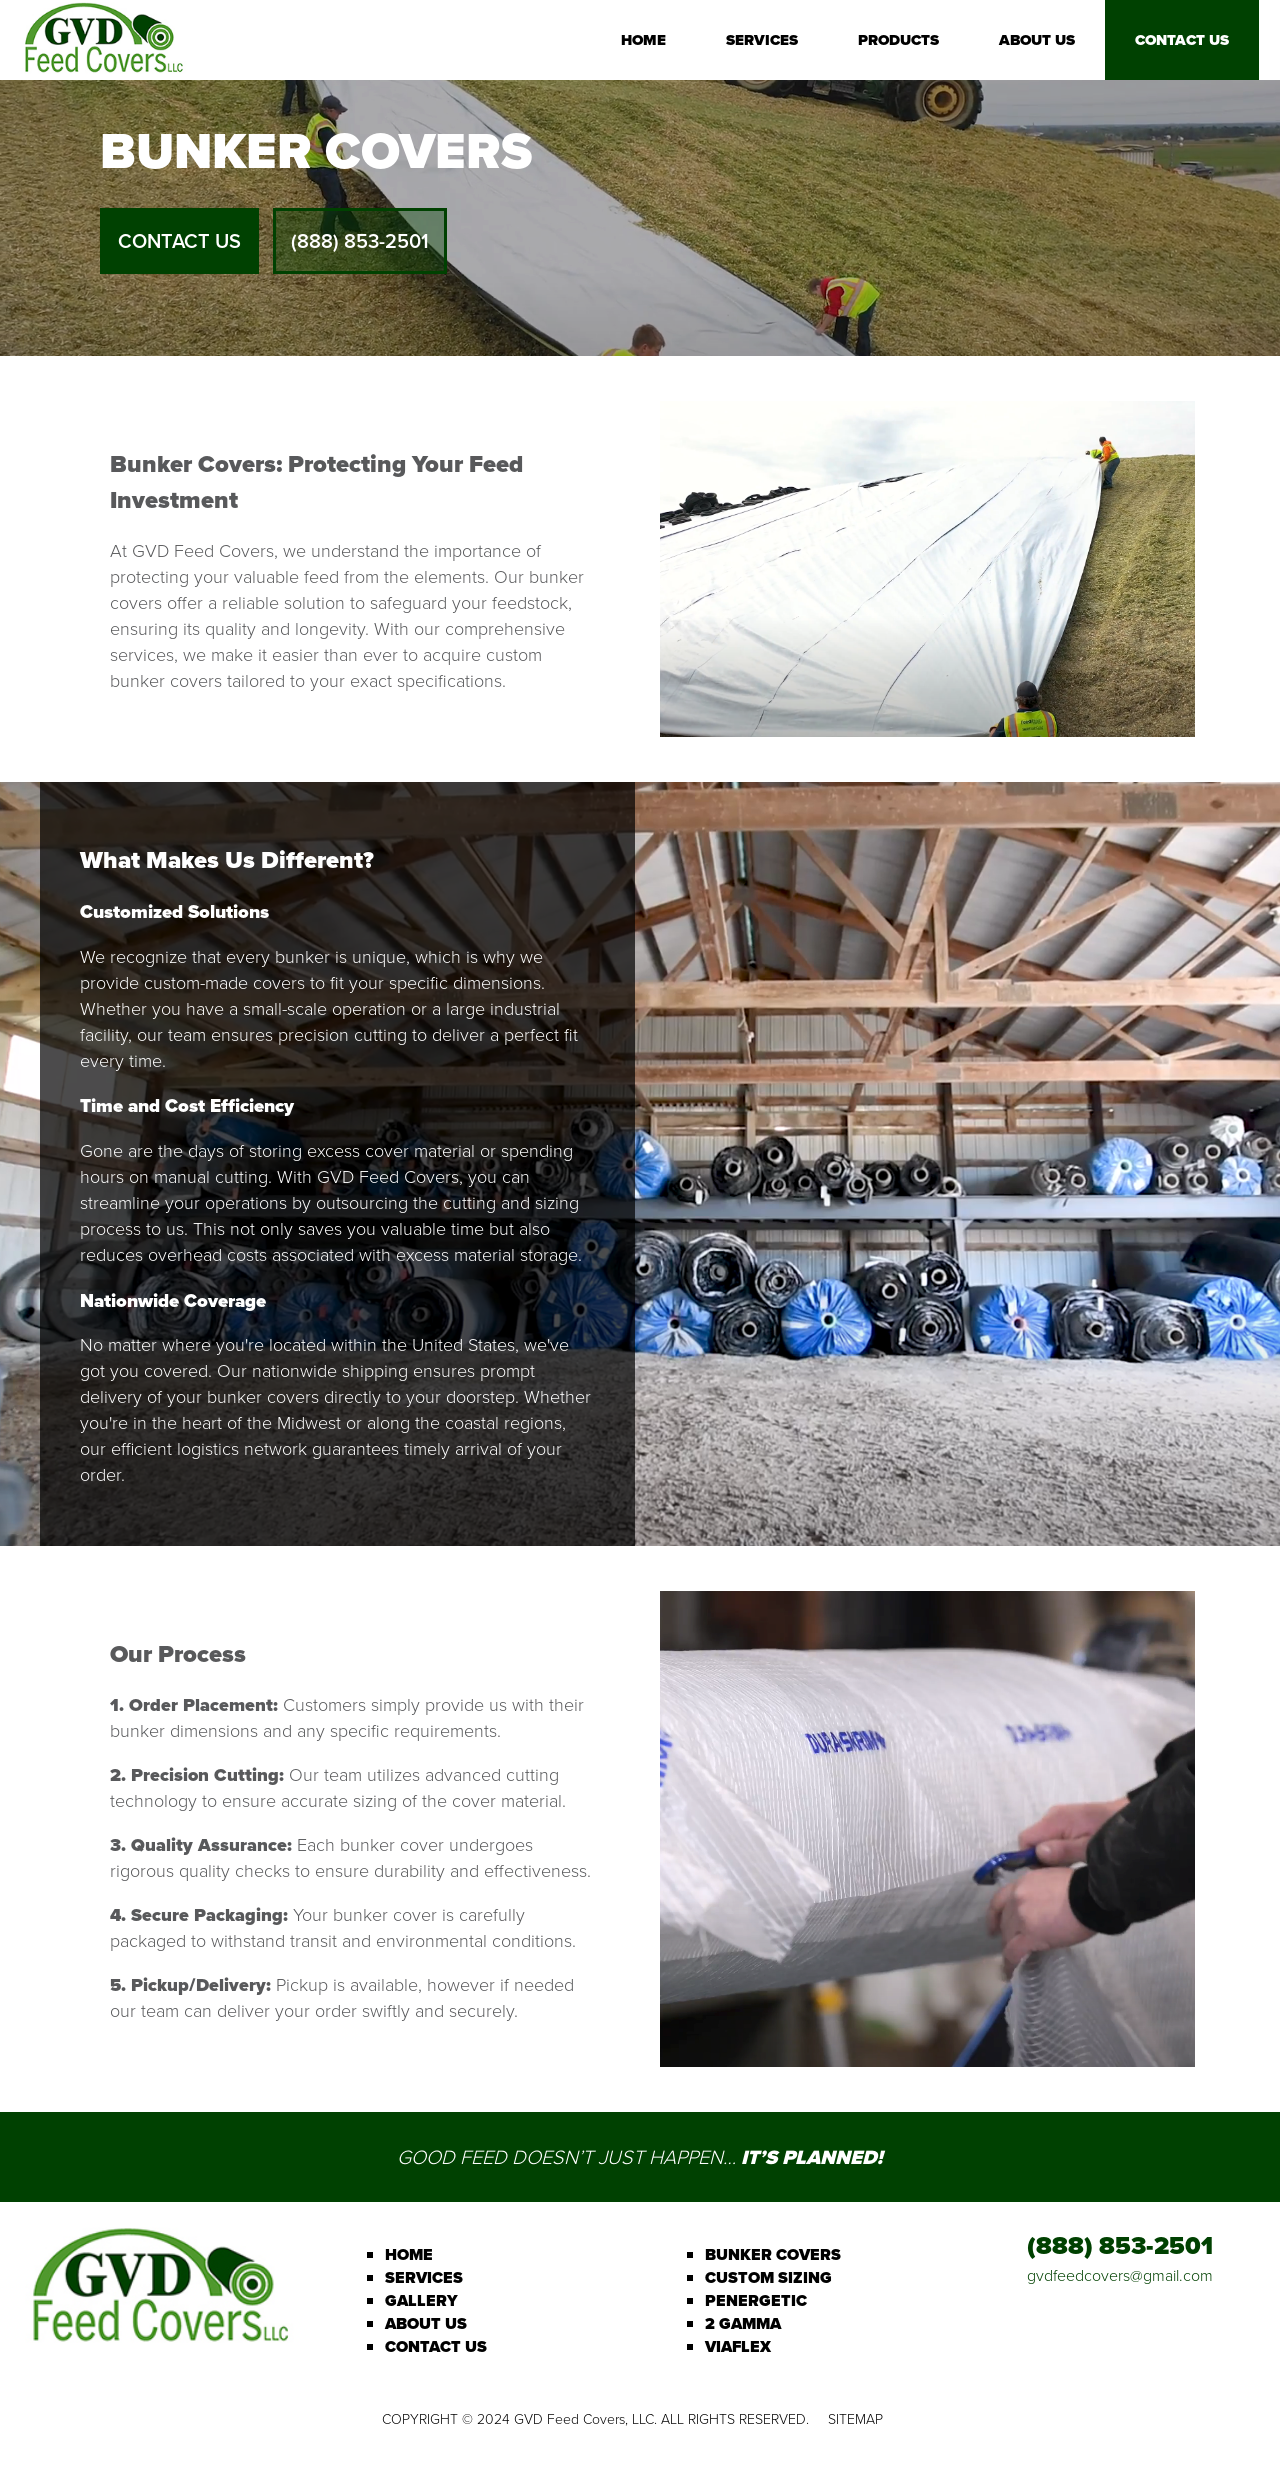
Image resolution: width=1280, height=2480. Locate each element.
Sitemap (855, 2419)
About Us (1037, 40)
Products (898, 40)
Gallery (421, 2300)
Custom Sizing (768, 2277)
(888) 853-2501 (360, 241)
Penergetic (756, 2300)
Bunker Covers (773, 2254)
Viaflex (738, 2346)
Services (762, 40)
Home (643, 40)
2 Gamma (743, 2323)
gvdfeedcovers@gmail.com (1120, 2275)
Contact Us (1182, 40)
